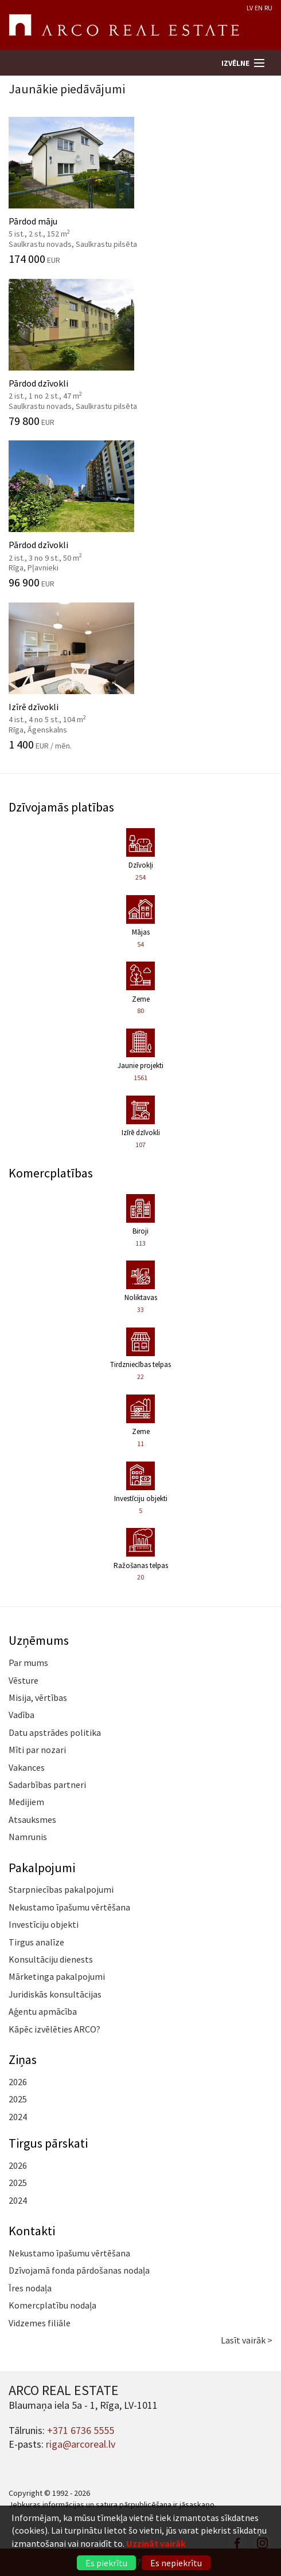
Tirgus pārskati (48, 2143)
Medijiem (26, 1801)
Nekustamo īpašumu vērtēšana (69, 1907)
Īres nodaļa (30, 2288)
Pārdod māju (140, 191)
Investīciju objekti (44, 1924)
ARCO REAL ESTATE (124, 25)
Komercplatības (51, 1173)
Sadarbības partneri (47, 1784)
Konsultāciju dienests (51, 1959)
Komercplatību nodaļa (52, 2305)
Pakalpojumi (42, 1868)
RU (268, 7)
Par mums (28, 1662)
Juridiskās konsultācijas (55, 1994)
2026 (18, 2081)
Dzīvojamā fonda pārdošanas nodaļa (79, 2270)
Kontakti (32, 2231)
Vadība (21, 1714)
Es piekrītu (106, 2563)
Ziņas (23, 2059)
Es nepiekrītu (176, 2563)
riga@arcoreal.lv (80, 2444)
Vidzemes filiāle (40, 2323)
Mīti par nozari (37, 1749)
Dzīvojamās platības (61, 807)
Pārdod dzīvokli (140, 353)
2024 (18, 2116)
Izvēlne (235, 63)
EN (259, 7)
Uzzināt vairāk (156, 2543)
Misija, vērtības (38, 1697)
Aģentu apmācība (43, 2011)
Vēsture (23, 1680)
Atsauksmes (32, 1819)
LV (250, 7)
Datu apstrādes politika (55, 1732)
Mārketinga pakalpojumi (57, 1976)
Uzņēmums (39, 1640)
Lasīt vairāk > (246, 2340)
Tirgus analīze (36, 1942)
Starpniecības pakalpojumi (61, 1889)
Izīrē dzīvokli (140, 676)
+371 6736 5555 (80, 2430)
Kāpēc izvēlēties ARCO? (54, 2029)
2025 (18, 2099)
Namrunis (28, 1836)
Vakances (27, 1767)
